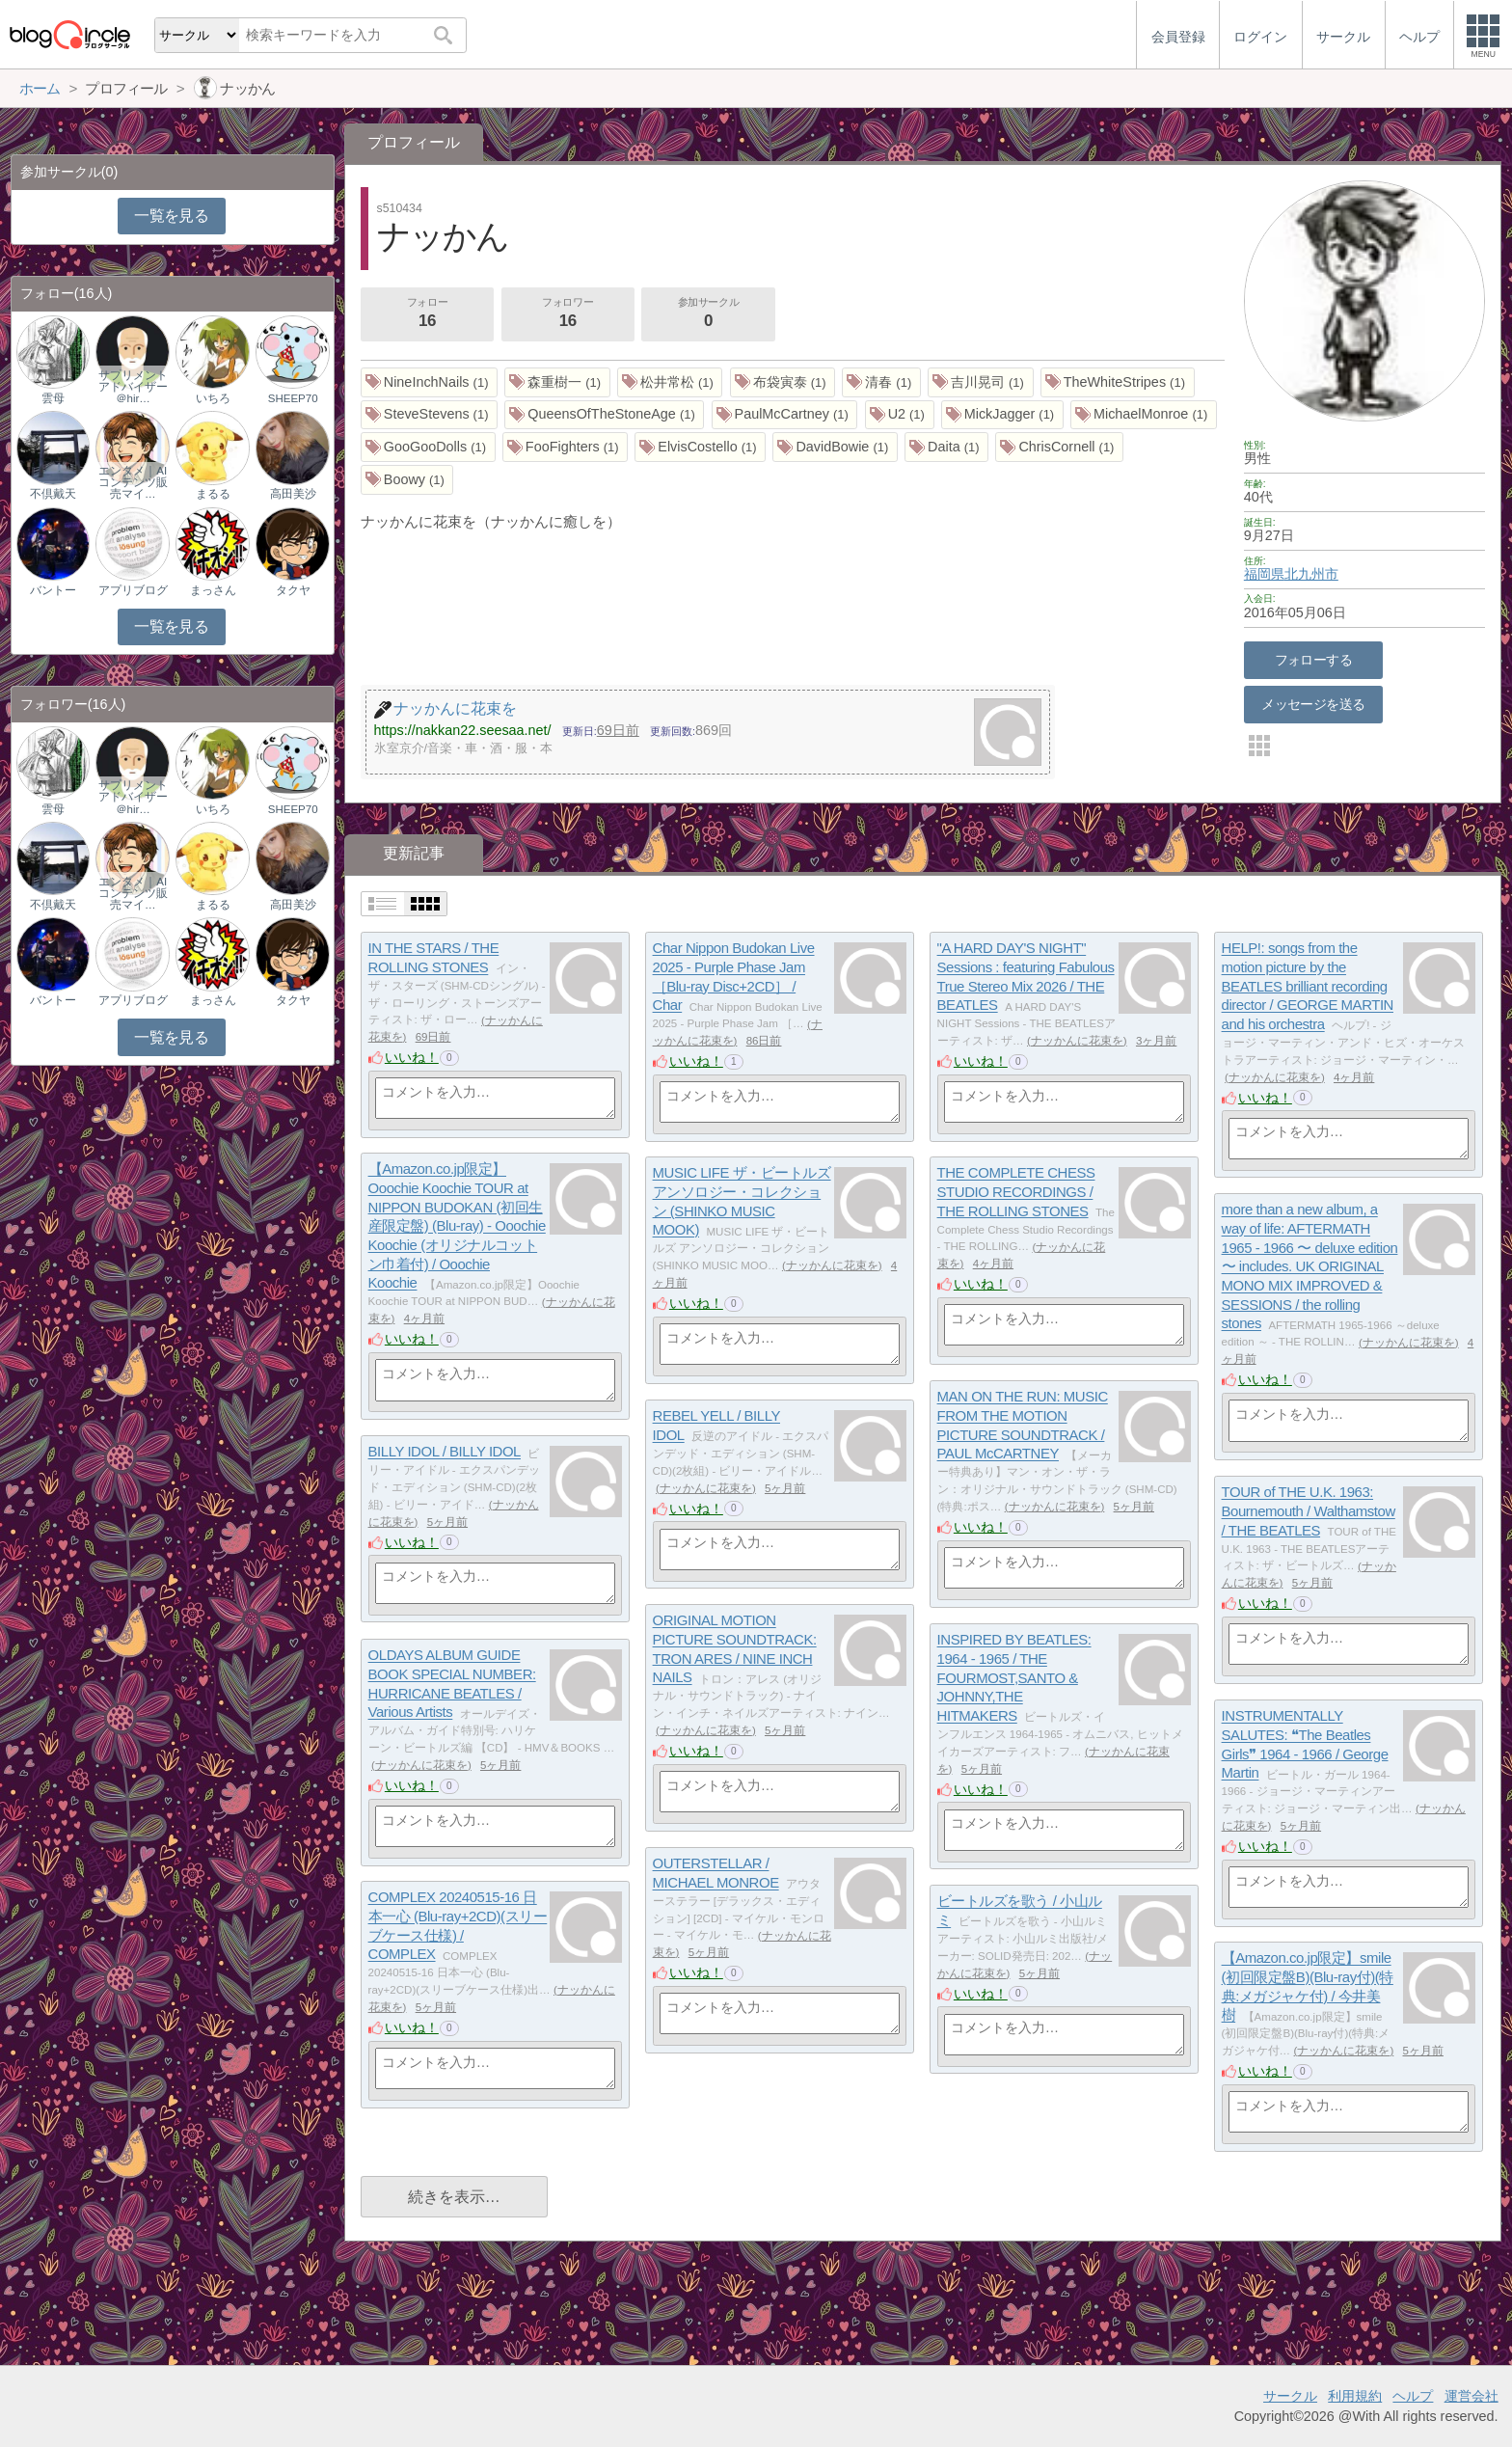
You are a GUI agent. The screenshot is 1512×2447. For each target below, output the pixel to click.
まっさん (213, 590)
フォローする (1314, 659)
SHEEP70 (293, 398)
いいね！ (412, 1057)
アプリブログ (133, 590)
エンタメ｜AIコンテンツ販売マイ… (133, 482)
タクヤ (293, 590)
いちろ (213, 398)
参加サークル (708, 314)
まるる (213, 494)
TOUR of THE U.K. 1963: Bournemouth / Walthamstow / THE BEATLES (1308, 1511)
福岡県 (1264, 574)
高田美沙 (293, 494)
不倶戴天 (53, 494)
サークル (1290, 2396)
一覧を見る (171, 215)
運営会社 (1471, 2396)
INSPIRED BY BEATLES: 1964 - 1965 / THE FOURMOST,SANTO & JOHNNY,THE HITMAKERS (1014, 1678)
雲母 (53, 398)
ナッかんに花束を (1077, 1041)
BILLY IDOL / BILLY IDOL (444, 1452)
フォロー (427, 314)
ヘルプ (1412, 2396)
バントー (53, 590)
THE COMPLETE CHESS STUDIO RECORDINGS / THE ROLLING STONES (1016, 1192)
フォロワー (568, 314)
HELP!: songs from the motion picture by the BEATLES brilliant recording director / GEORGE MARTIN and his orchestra (1307, 986)
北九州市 (1311, 574)
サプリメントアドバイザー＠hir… (133, 386)
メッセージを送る (1312, 704)
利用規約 (1355, 2396)
